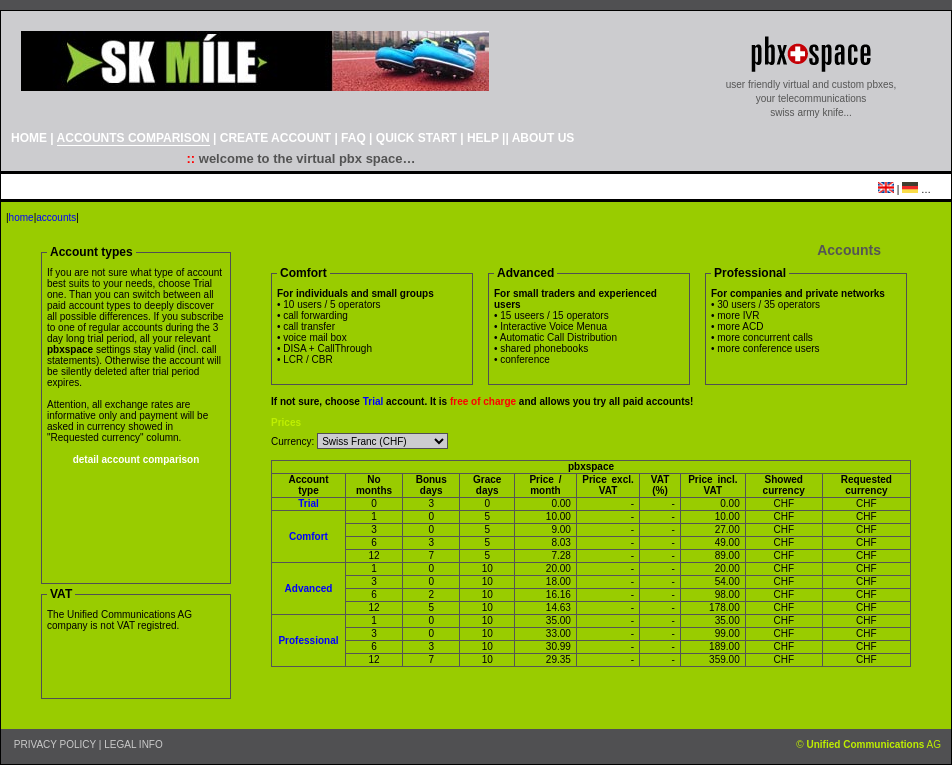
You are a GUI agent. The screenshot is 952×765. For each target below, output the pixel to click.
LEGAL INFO (133, 744)
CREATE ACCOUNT (275, 138)
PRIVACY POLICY (55, 744)
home (21, 217)
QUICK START (416, 138)
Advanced (309, 588)
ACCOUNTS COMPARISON (133, 138)
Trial (373, 401)
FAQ (353, 138)
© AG (868, 744)
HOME (29, 138)
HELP (483, 138)
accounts (56, 217)
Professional (308, 640)
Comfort (308, 536)
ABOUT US (543, 138)
